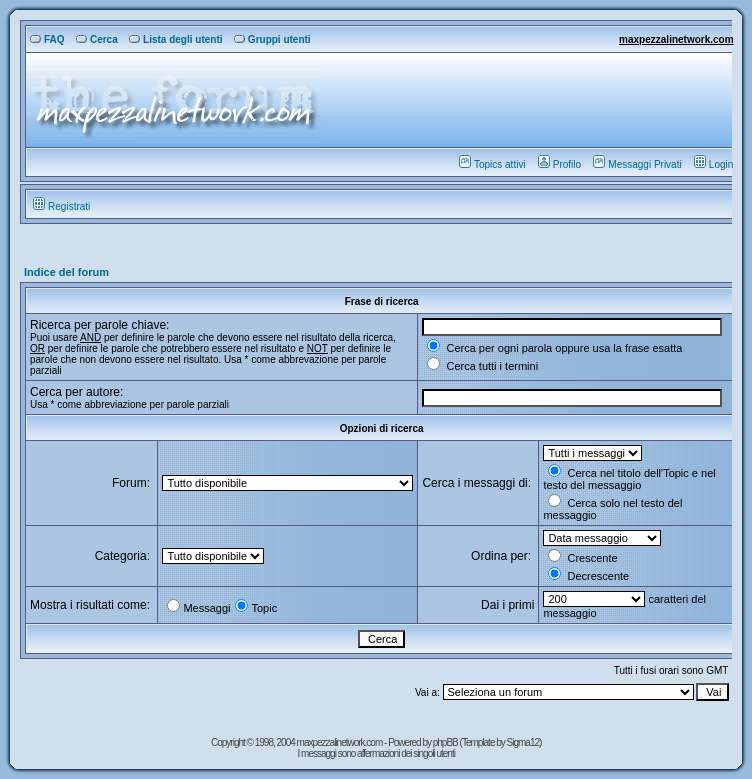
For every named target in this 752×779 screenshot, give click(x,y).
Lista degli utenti (175, 39)
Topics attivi (492, 164)
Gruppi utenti (272, 39)
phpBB (446, 742)
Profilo (559, 164)
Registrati (61, 206)
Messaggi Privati (637, 164)
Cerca (97, 39)
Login (713, 164)
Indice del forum (66, 272)
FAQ (47, 39)
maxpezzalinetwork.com (676, 39)
